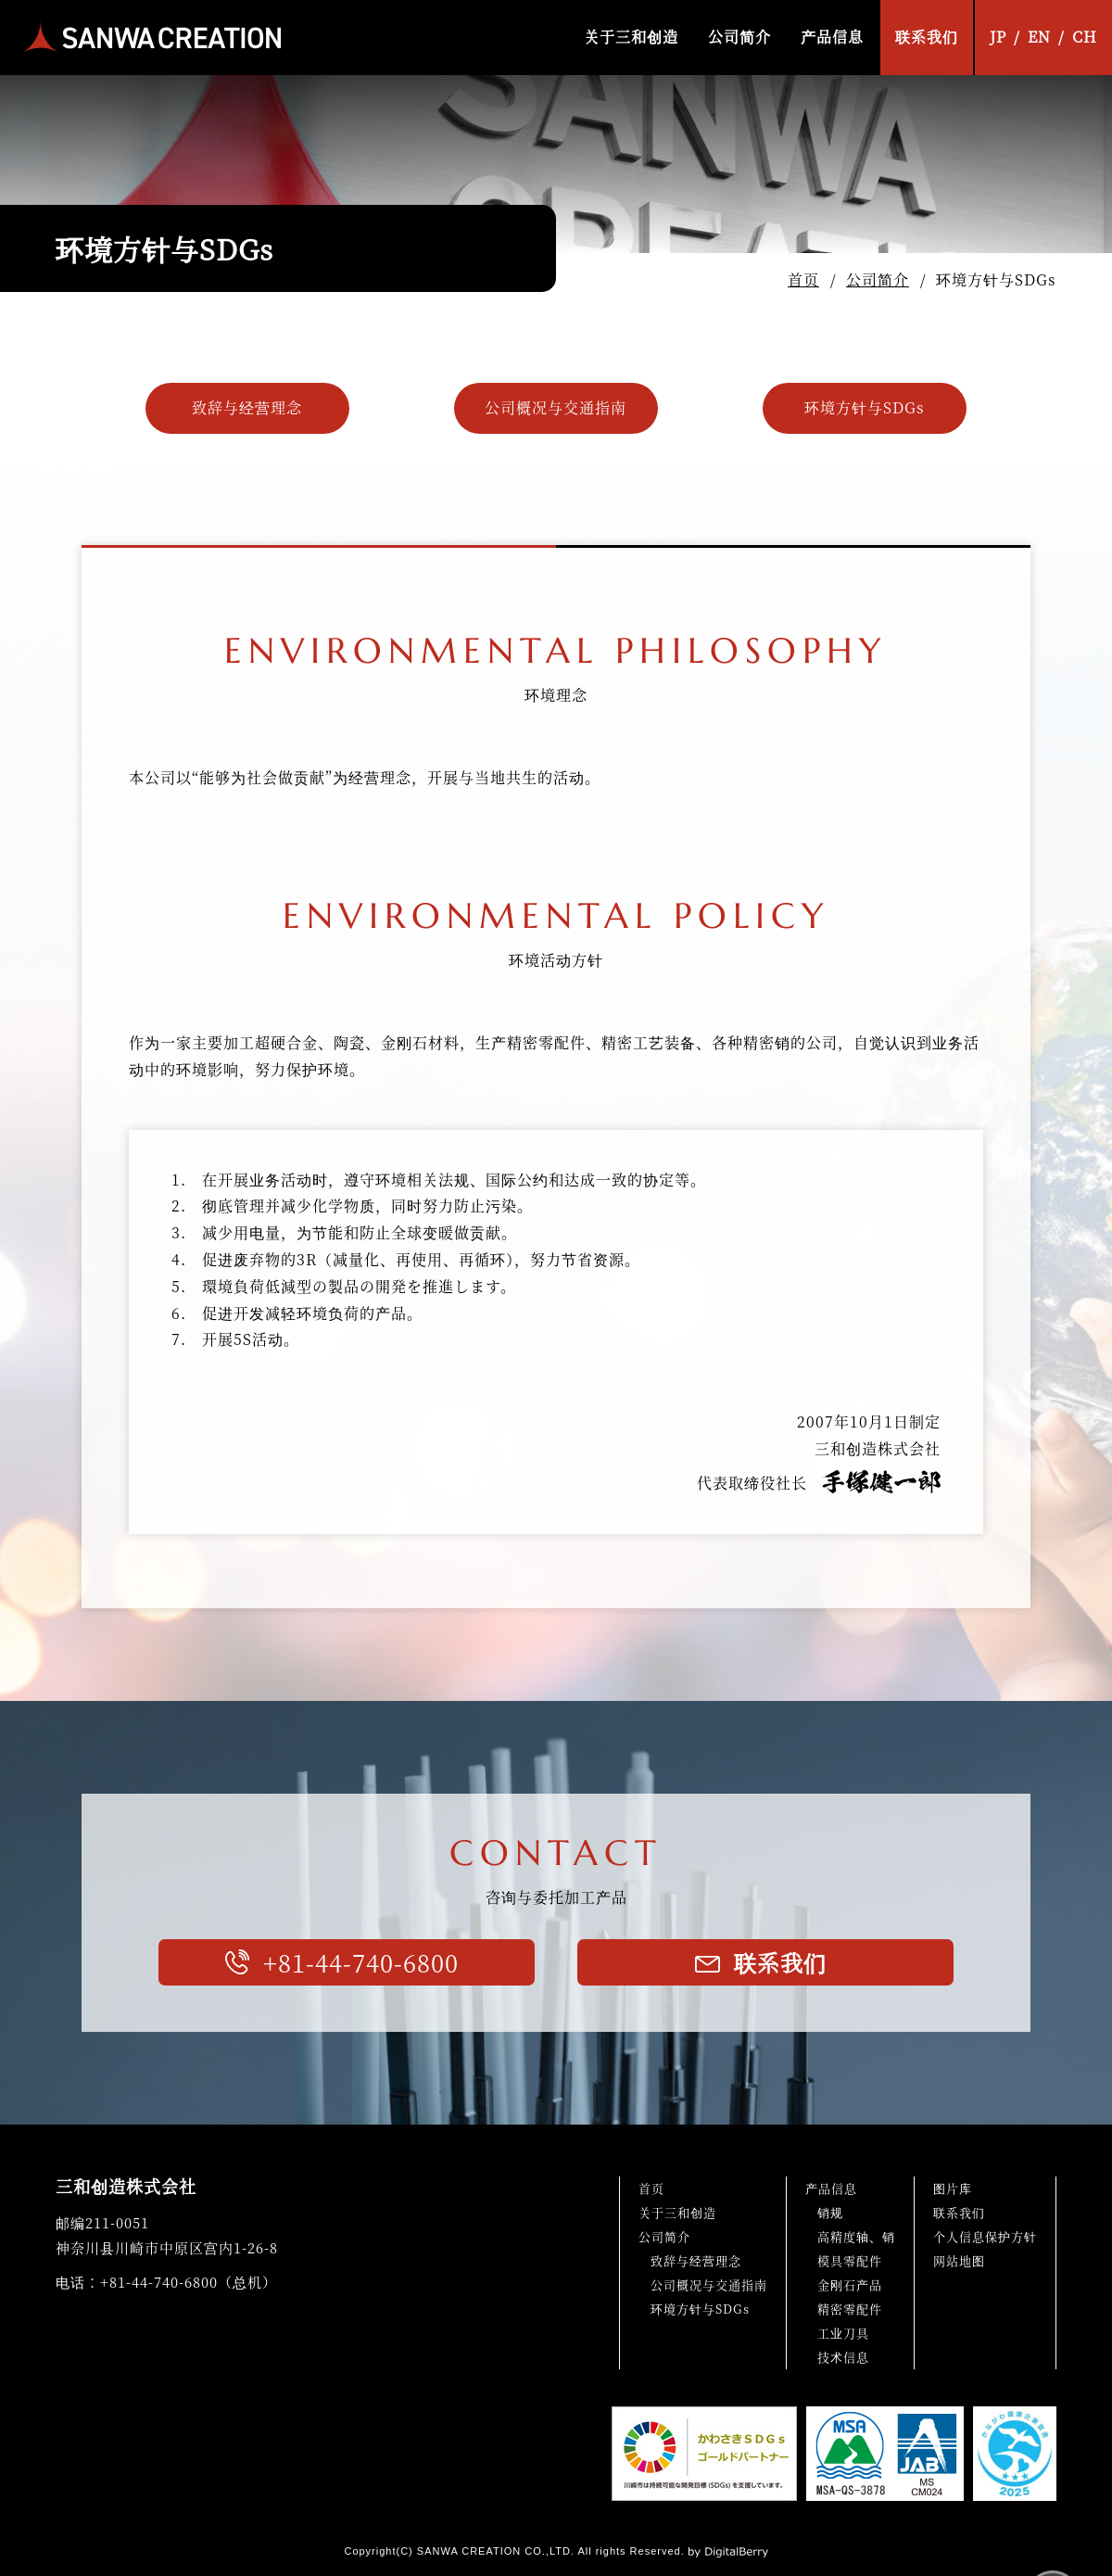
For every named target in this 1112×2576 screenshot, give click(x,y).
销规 (830, 2212)
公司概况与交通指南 (555, 407)
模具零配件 (849, 2260)
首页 (803, 279)
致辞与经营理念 (247, 407)
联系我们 (926, 36)
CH (1084, 36)
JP (998, 36)
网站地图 (959, 2260)
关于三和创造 (631, 36)
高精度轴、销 (856, 2236)
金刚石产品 (849, 2284)
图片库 (952, 2188)
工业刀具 (843, 2332)
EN (1039, 36)
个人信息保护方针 (985, 2236)
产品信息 (832, 36)
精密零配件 (849, 2308)
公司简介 (739, 36)
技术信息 (843, 2357)
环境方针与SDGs (864, 407)
